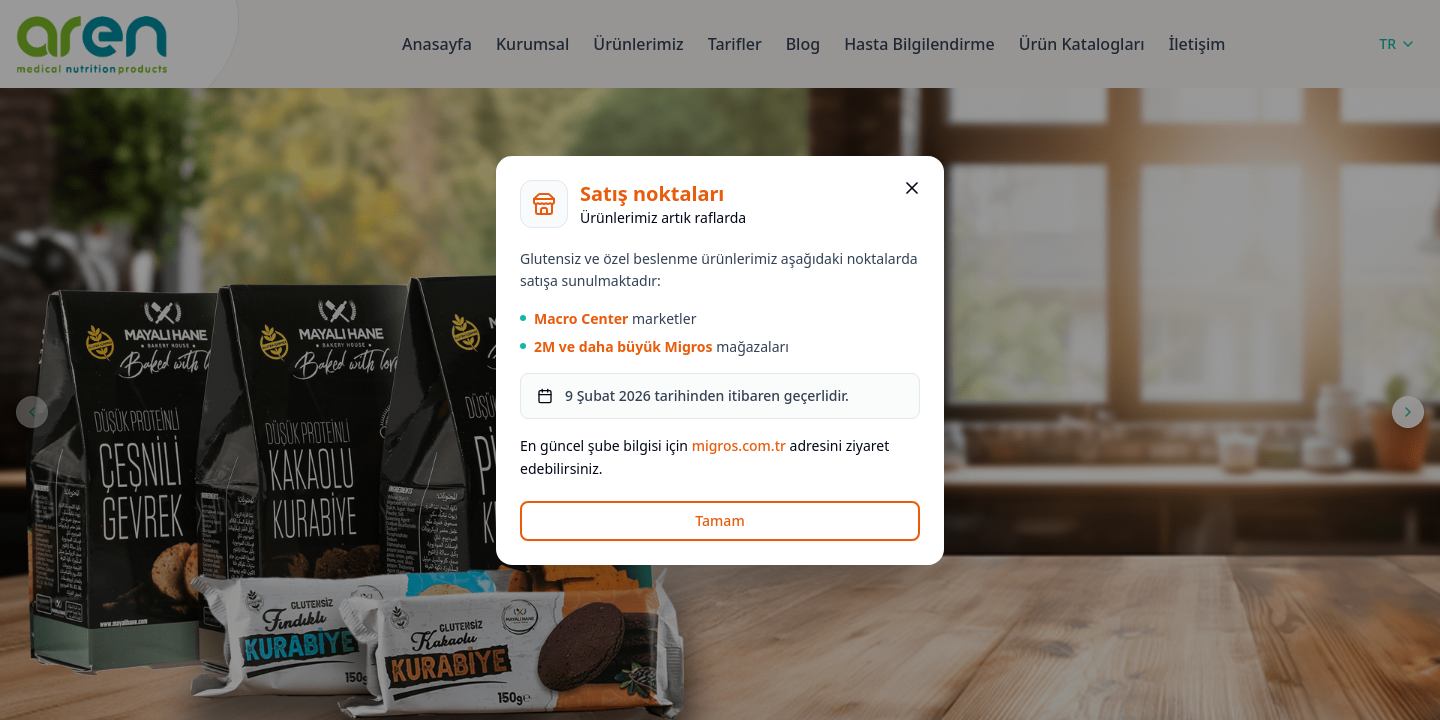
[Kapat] (912, 188)
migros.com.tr (739, 445)
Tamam (719, 520)
